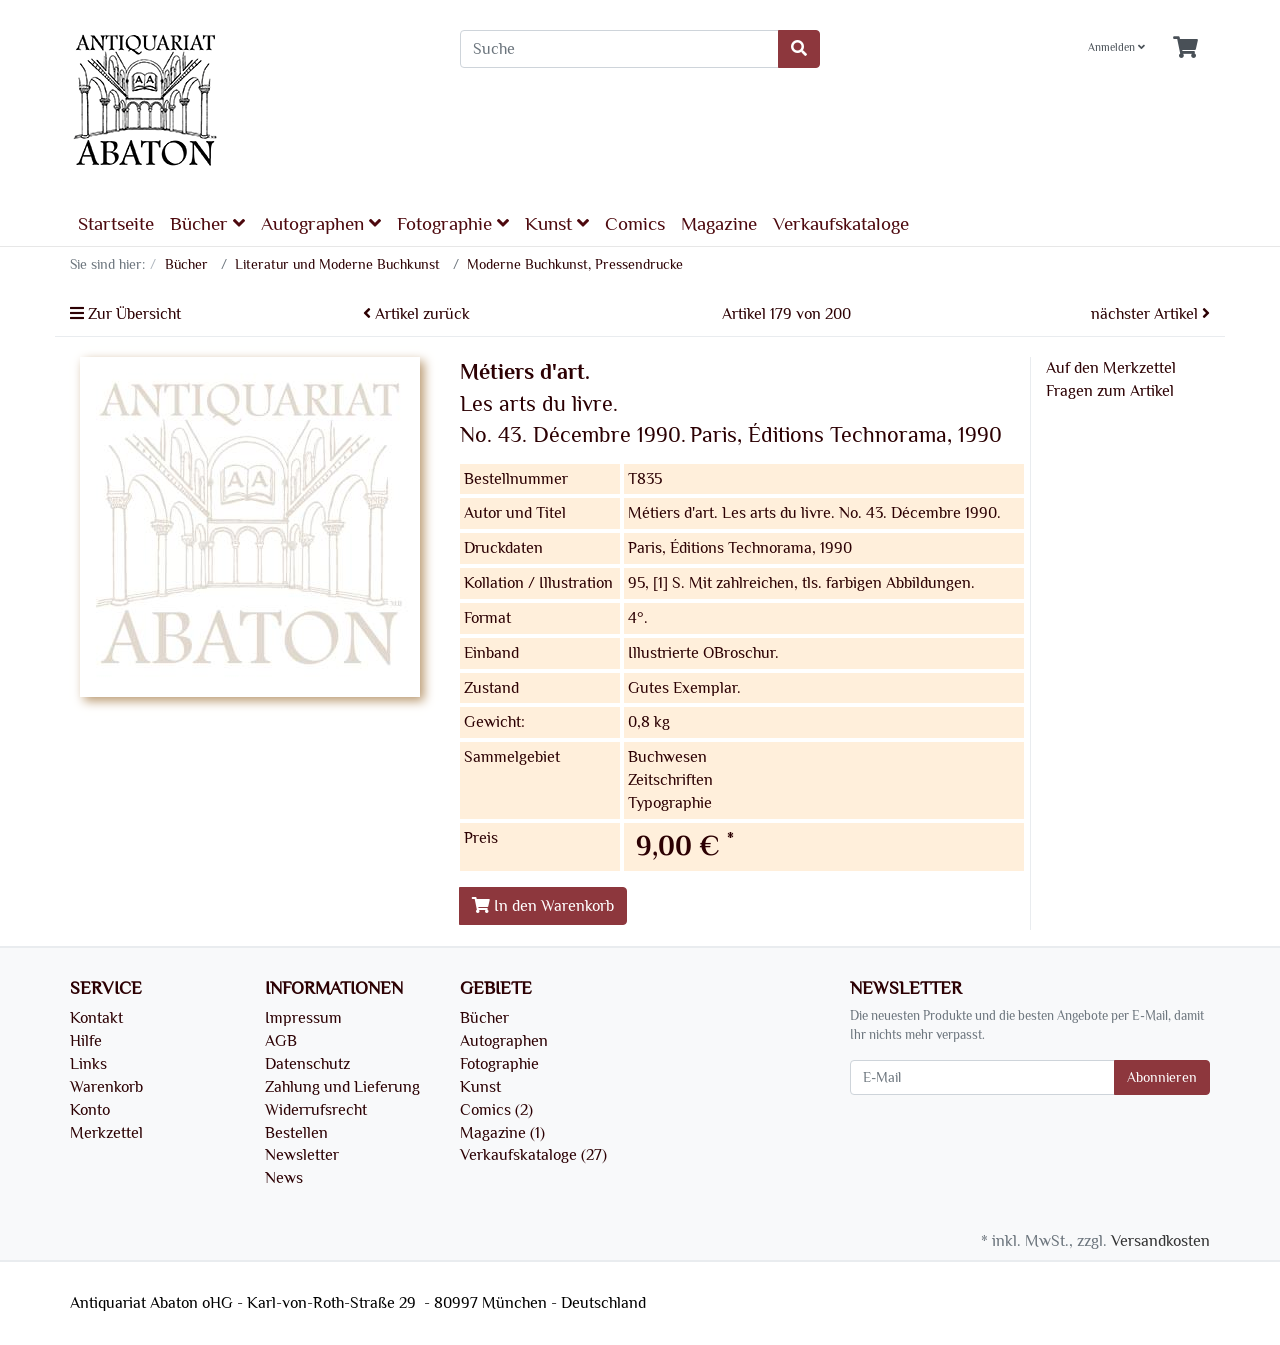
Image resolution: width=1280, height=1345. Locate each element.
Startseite (116, 224)
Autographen (321, 223)
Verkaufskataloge (841, 224)
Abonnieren (1162, 1077)
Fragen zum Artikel (1110, 391)
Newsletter (302, 1155)
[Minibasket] (1185, 48)
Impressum (303, 1018)
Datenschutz (307, 1064)
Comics (635, 224)
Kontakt (96, 1018)
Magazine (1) (502, 1133)
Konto (90, 1110)
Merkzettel (106, 1133)
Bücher (207, 223)
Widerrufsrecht (316, 1110)
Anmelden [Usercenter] (1116, 47)
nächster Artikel (1150, 314)
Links (88, 1064)
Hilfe (86, 1041)
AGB (281, 1041)
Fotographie (453, 223)
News (284, 1178)
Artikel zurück (416, 314)
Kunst (557, 223)
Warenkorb (106, 1087)
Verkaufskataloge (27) (533, 1155)
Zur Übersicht (125, 314)
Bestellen (296, 1133)
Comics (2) (496, 1110)
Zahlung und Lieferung (342, 1087)
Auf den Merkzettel (1111, 368)
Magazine (719, 224)
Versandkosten (1160, 1241)
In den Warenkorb (543, 906)
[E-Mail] (982, 1077)
